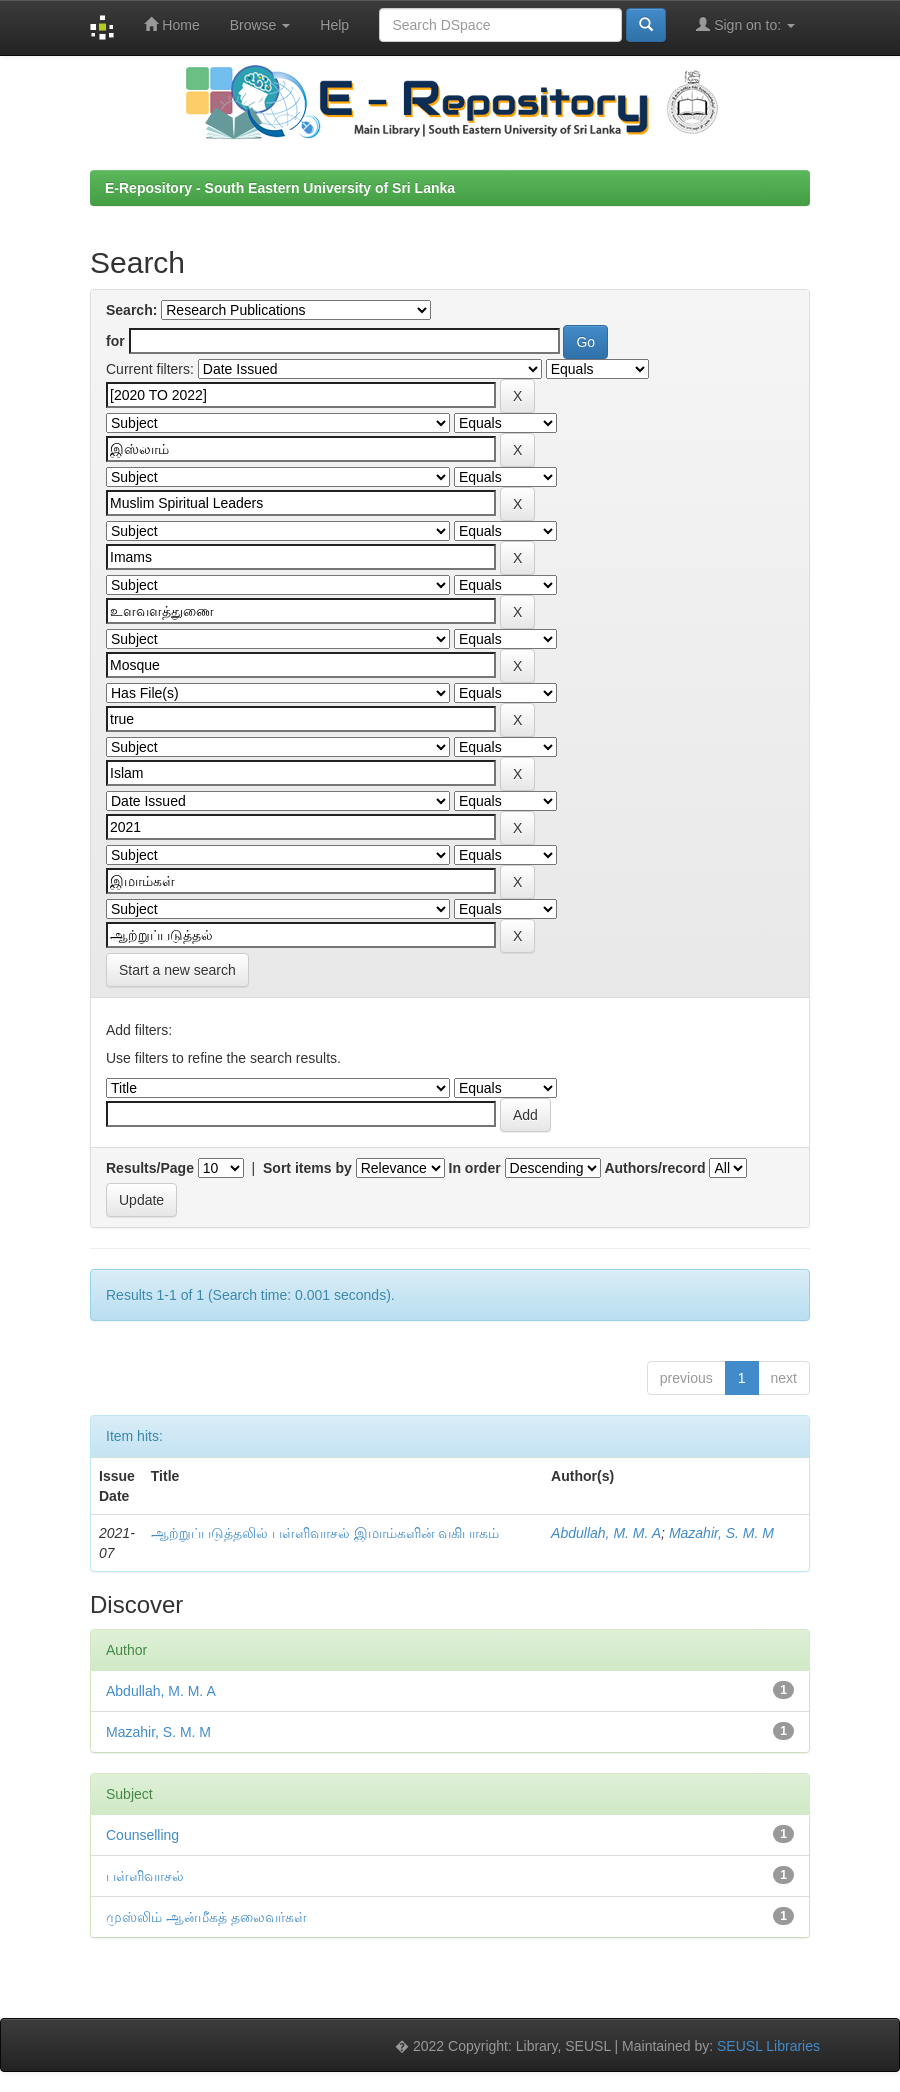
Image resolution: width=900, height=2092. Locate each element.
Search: (131, 310)
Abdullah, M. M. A (606, 1533)
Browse (260, 25)
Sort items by (307, 1168)
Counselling (142, 1835)
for (115, 341)
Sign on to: (745, 24)
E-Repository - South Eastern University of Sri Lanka (280, 188)
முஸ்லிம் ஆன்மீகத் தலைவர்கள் (206, 1917)
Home (171, 24)
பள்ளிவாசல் (145, 1876)
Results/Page (150, 1168)
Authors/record (654, 1168)
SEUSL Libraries (768, 2046)
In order (475, 1168)
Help (334, 25)
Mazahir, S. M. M (721, 1533)
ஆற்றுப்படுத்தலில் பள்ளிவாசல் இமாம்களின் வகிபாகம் (325, 1533)
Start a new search (177, 970)
